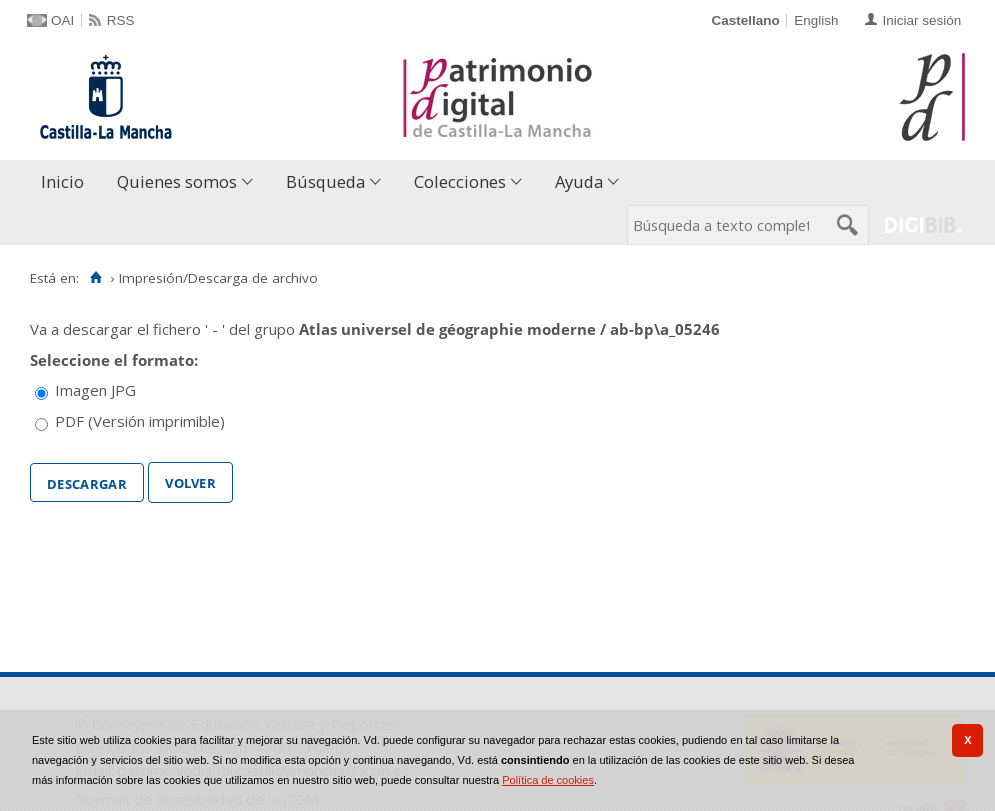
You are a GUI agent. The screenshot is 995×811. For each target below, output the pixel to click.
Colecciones (460, 181)
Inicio (62, 181)
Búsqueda (325, 181)
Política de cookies (548, 780)
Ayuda (579, 181)
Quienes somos (177, 181)
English (816, 20)
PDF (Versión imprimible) (140, 421)
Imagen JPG (95, 390)
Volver (190, 481)
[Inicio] (95, 278)
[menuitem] (67, 182)
